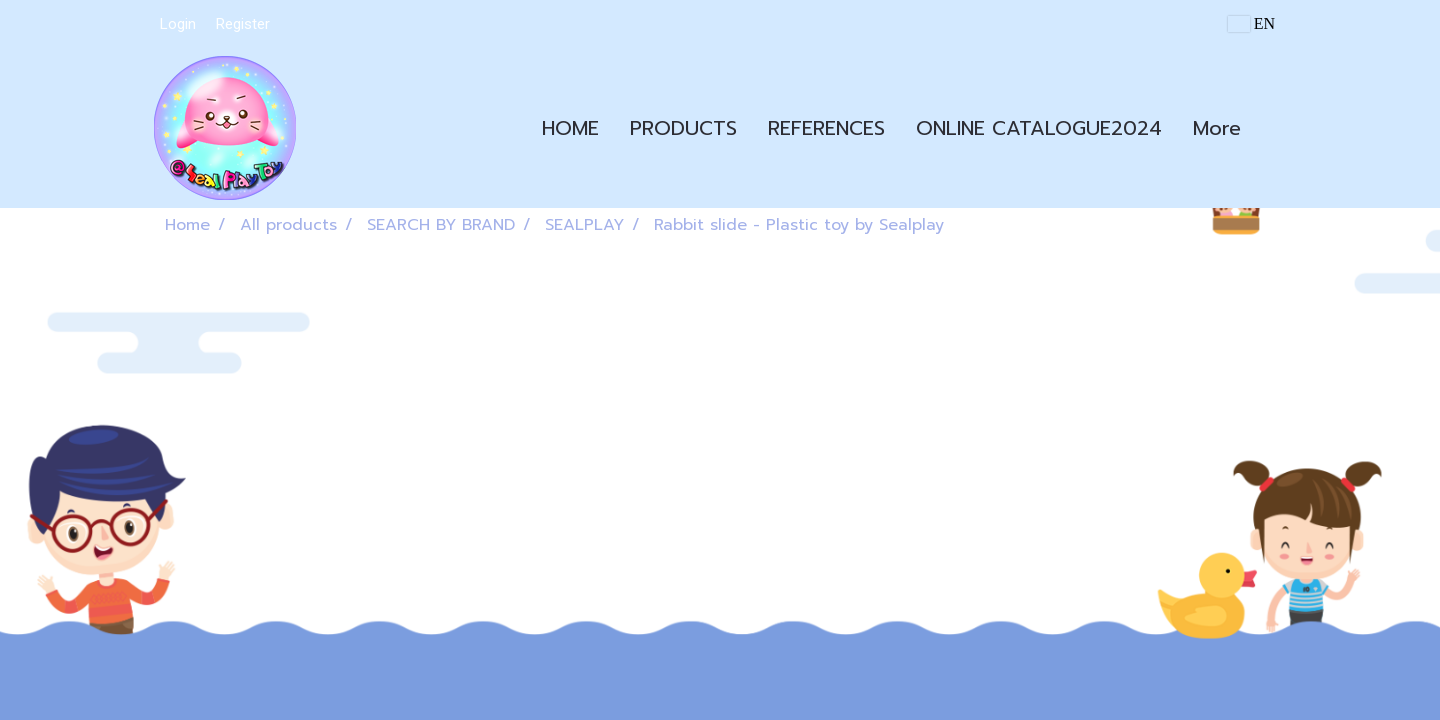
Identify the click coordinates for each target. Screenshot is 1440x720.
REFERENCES (826, 128)
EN (1251, 23)
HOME (570, 128)
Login (178, 24)
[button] (1274, 128)
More (1217, 128)
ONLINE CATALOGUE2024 (1039, 128)
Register (243, 24)
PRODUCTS (683, 128)
